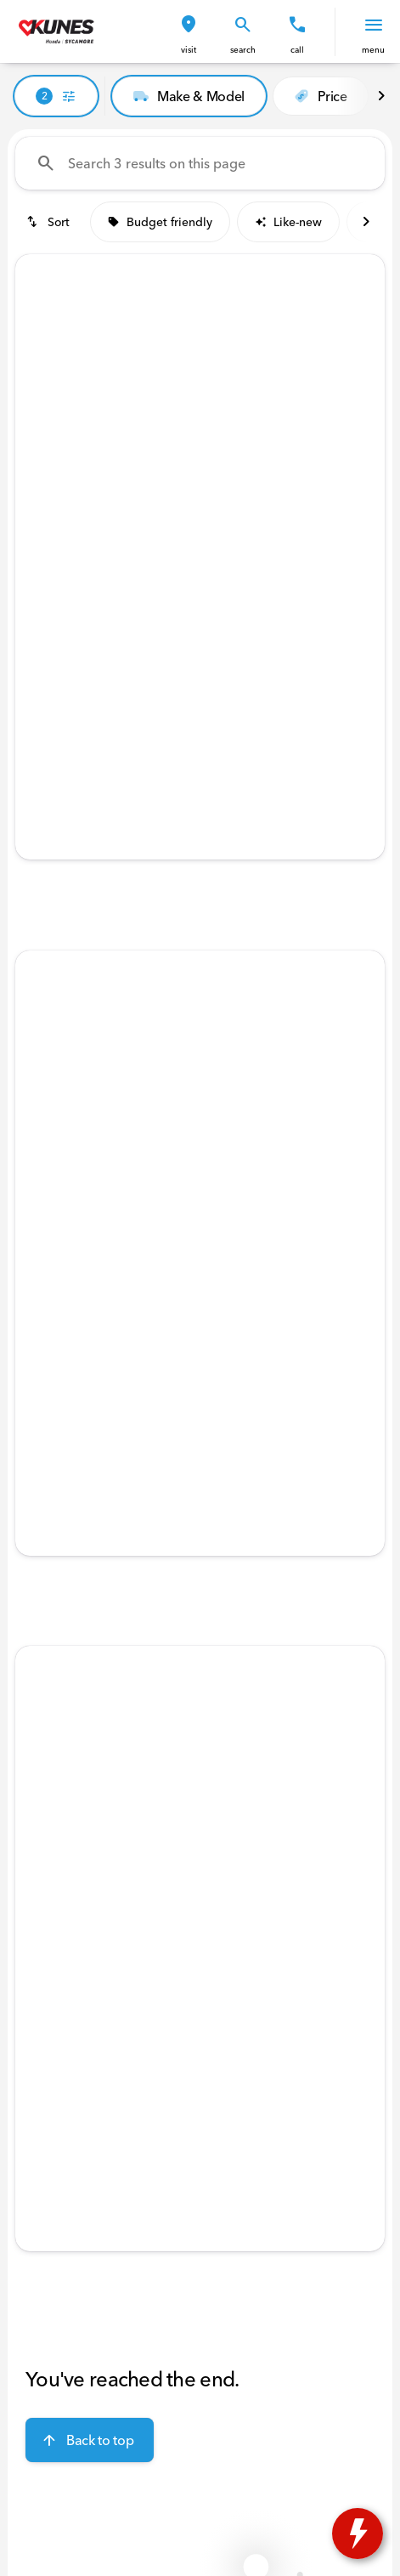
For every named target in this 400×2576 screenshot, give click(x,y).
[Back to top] (89, 2440)
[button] (189, 32)
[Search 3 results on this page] (200, 163)
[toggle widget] (357, 2533)
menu (373, 49)
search (243, 49)
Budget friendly (160, 222)
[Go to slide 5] (249, 510)
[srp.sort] (49, 221)
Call (297, 49)
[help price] (42, 695)
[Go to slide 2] (172, 510)
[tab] (114, 644)
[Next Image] (381, 96)
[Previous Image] (40, 393)
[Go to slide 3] (198, 510)
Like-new (288, 222)
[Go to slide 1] (147, 510)
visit (188, 49)
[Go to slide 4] (223, 510)
